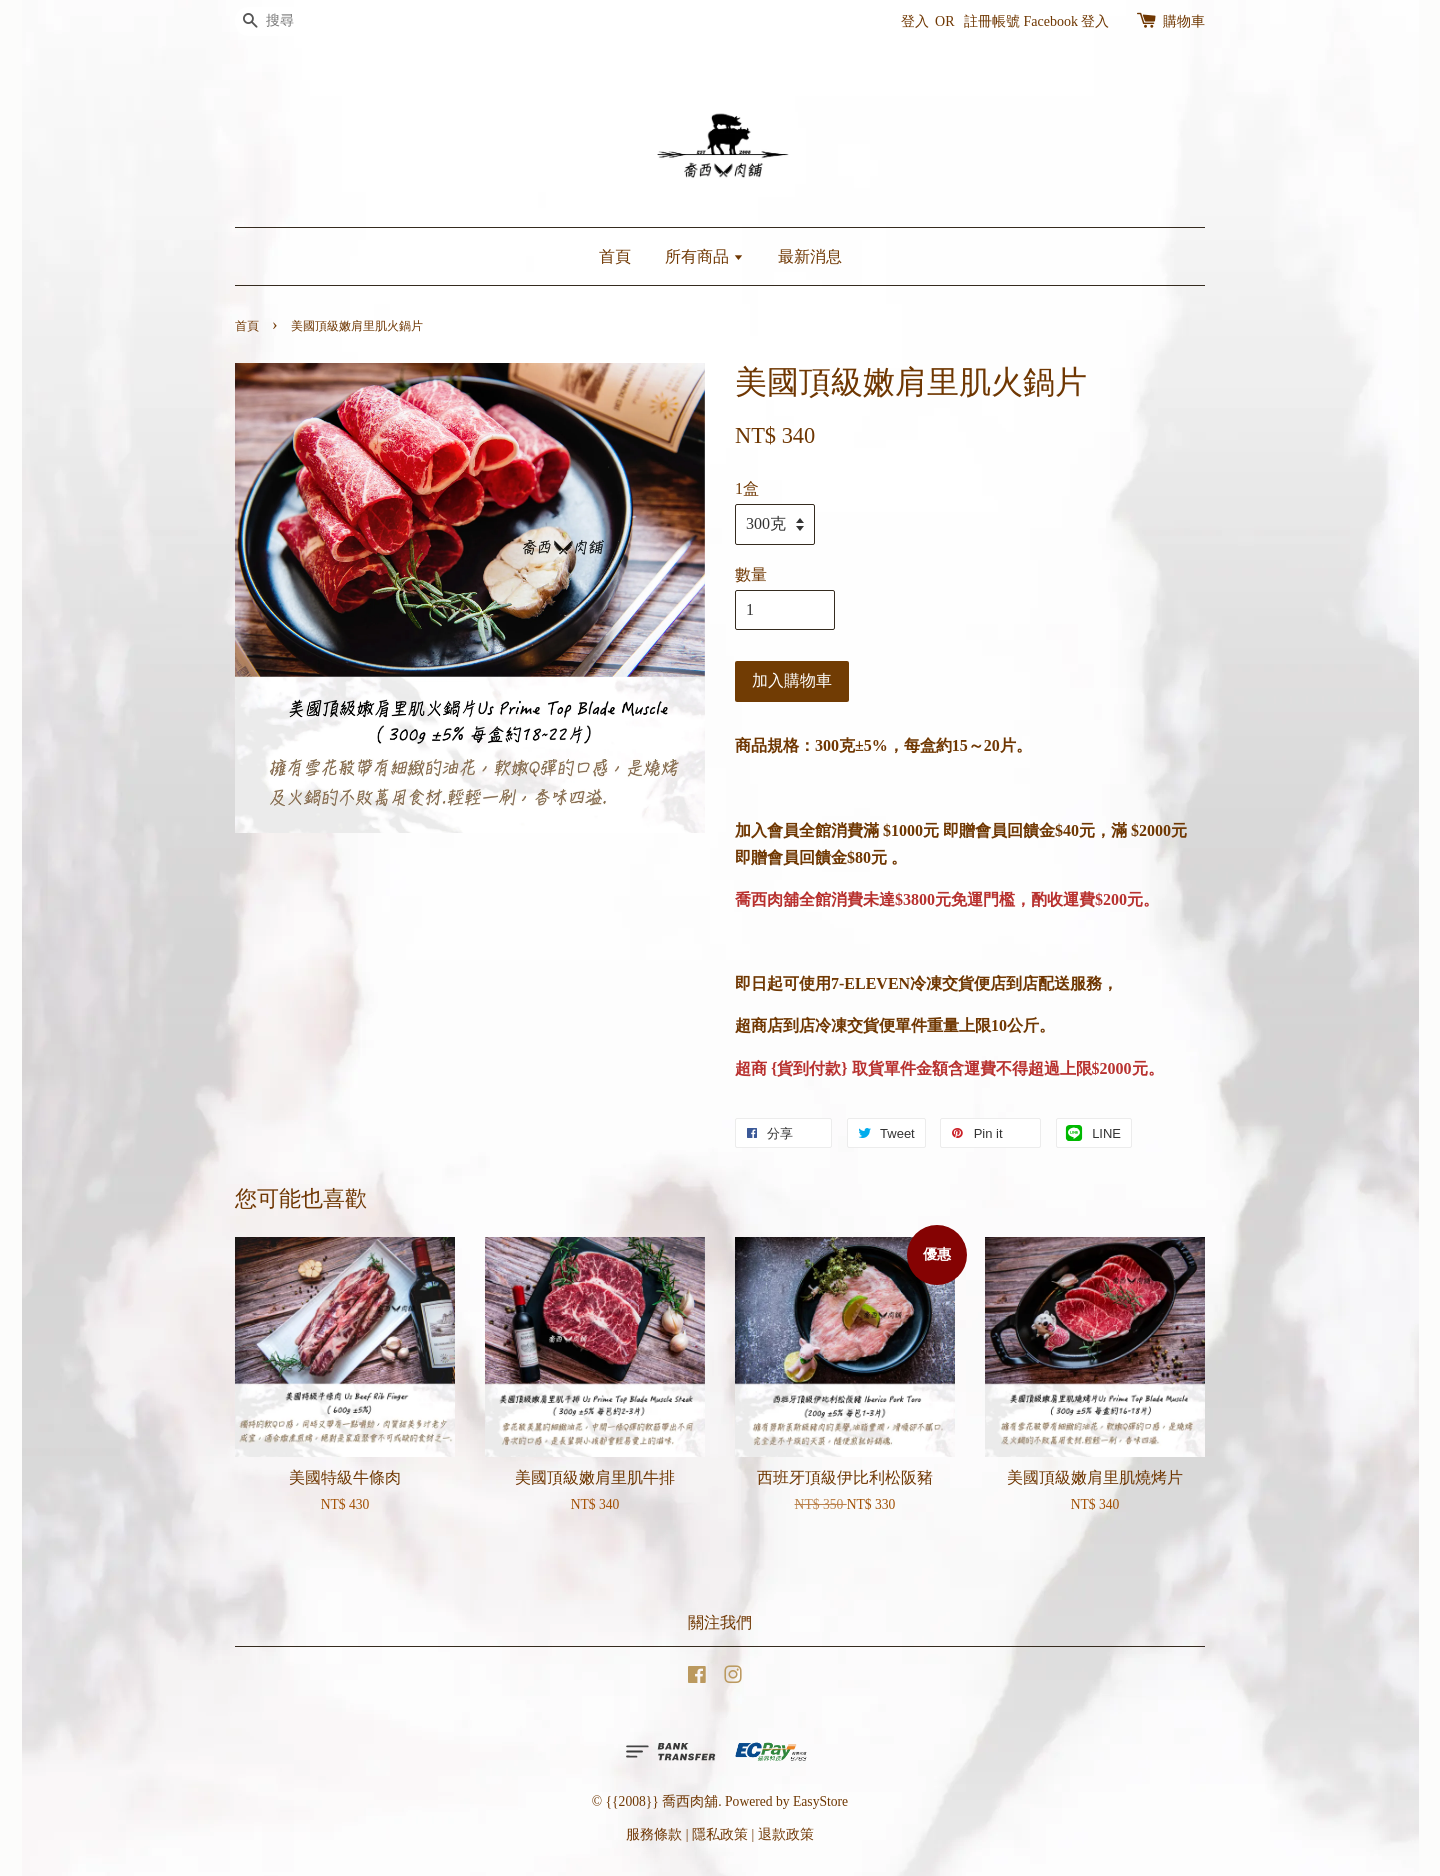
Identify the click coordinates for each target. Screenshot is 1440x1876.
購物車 (1184, 21)
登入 (915, 21)
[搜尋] (295, 21)
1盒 (747, 488)
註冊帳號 (992, 21)
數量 (751, 574)
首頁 (615, 256)
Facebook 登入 (1067, 21)
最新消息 (810, 256)
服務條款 (654, 1834)
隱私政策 (720, 1834)
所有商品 (704, 256)
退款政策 (786, 1834)
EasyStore (820, 1801)
